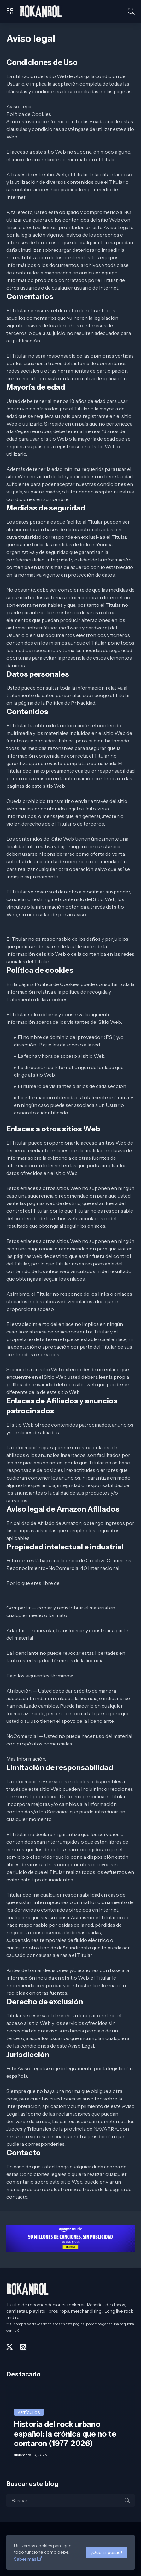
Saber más (25, 2559)
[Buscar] (131, 11)
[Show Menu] (10, 11)
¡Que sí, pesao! (106, 2552)
